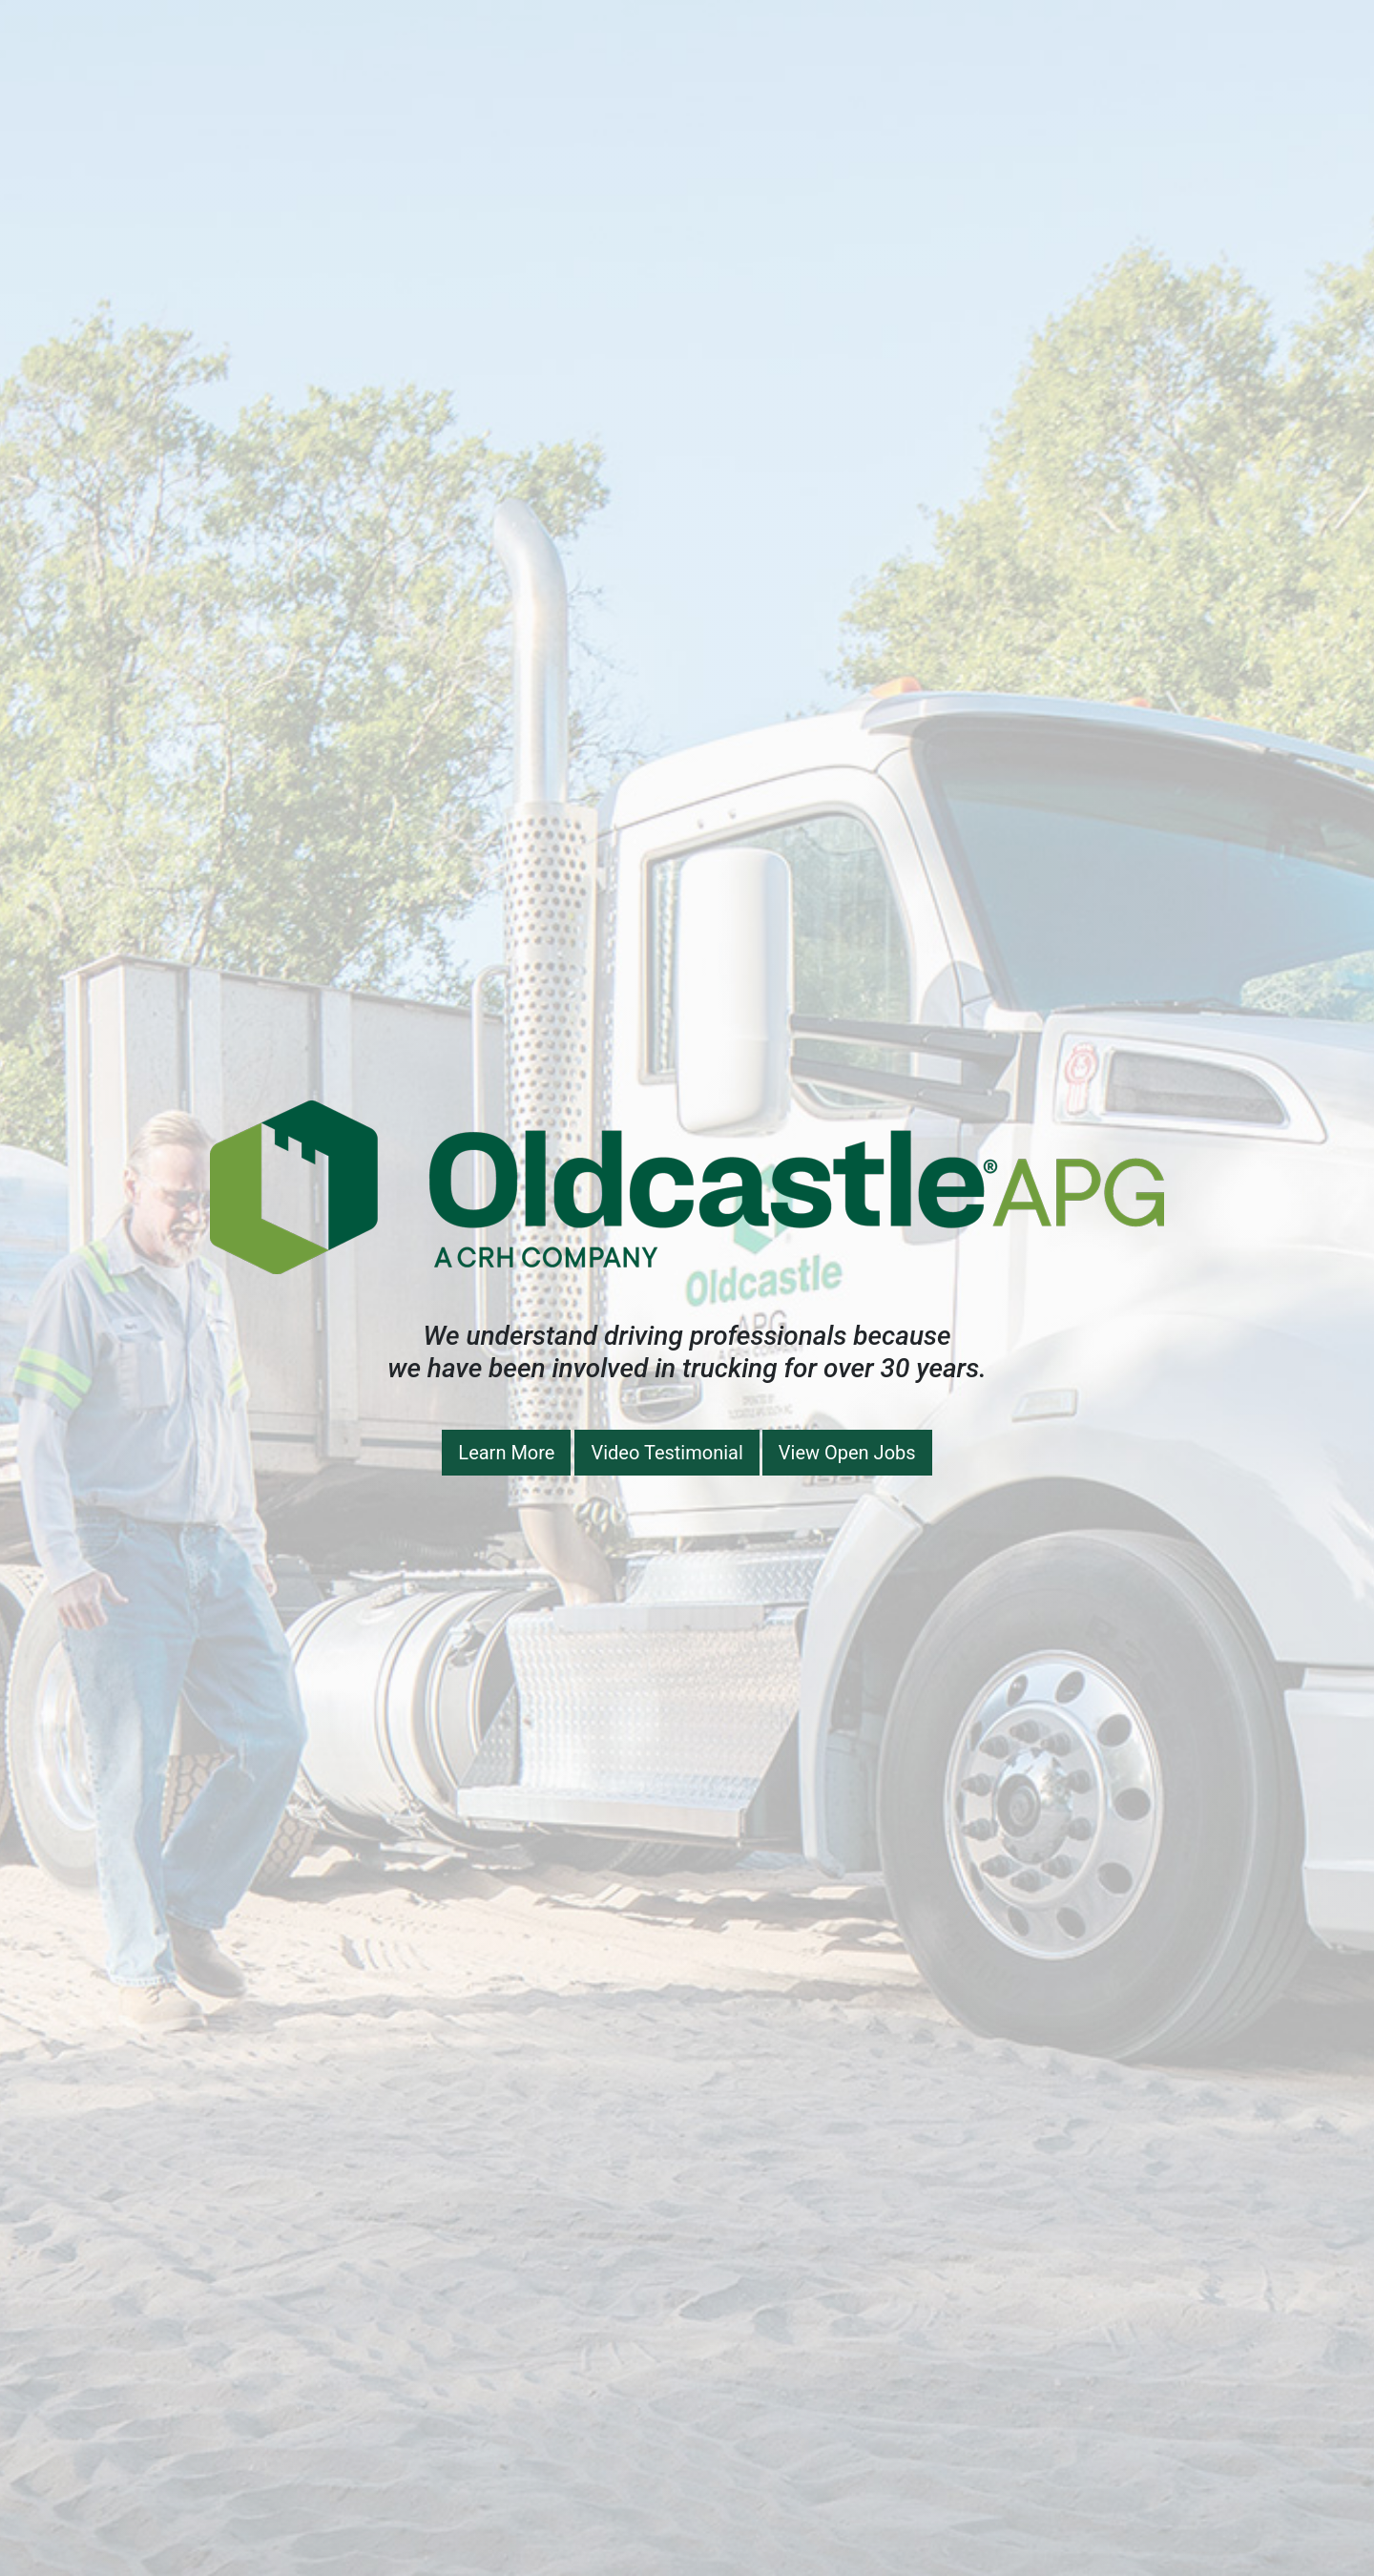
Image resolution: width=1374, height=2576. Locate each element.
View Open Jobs (847, 1452)
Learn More (506, 1452)
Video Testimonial (666, 1452)
